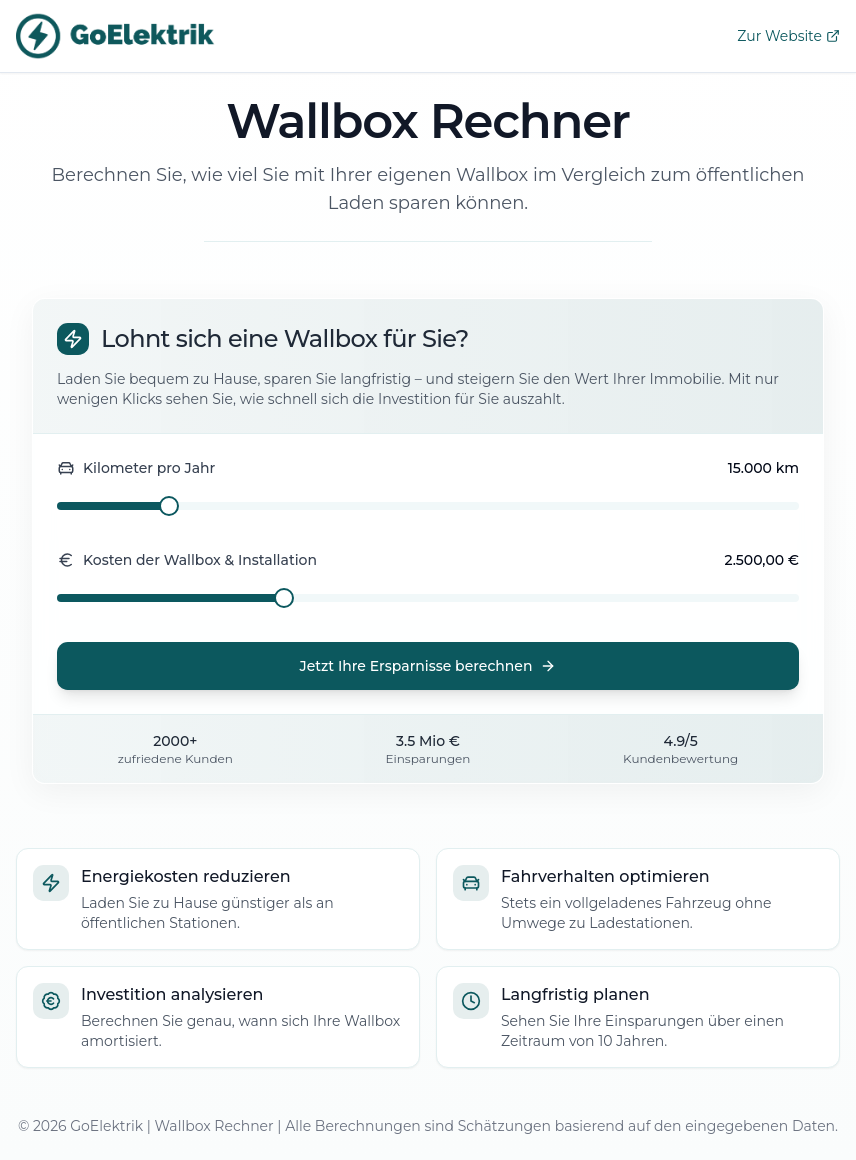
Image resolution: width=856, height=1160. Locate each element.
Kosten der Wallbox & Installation (187, 560)
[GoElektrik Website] (116, 36)
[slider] (169, 506)
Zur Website (788, 36)
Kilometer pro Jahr (136, 468)
